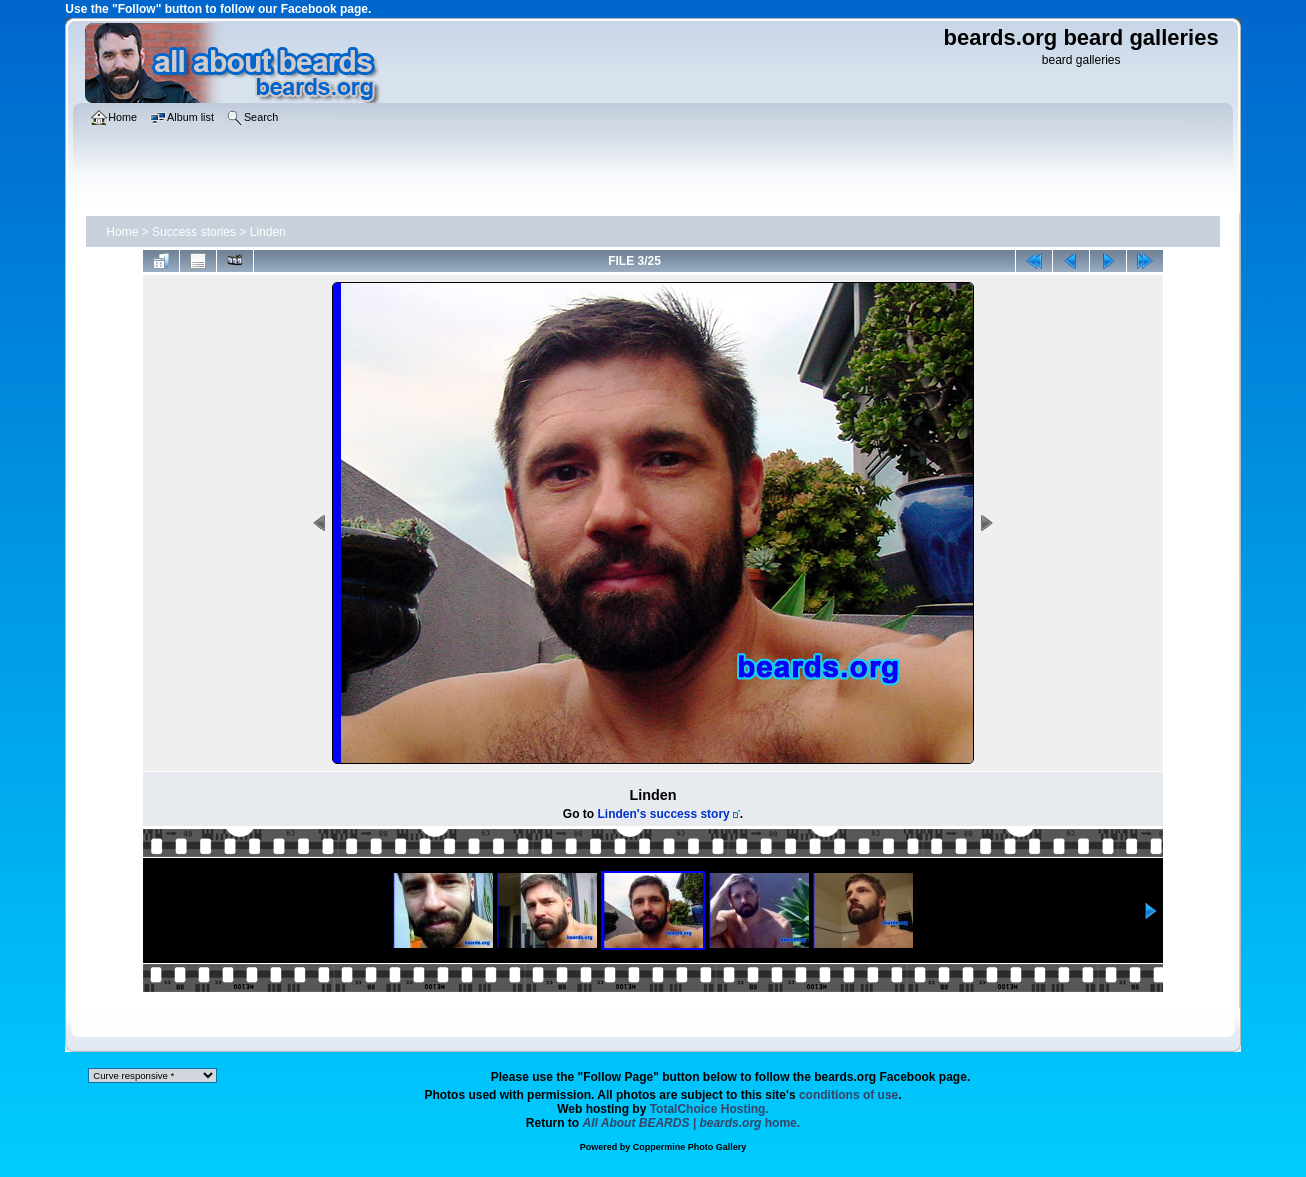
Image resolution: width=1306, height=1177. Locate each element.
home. (692, 1123)
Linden (268, 232)
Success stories (194, 232)
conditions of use (848, 1095)
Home (122, 232)
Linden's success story (664, 814)
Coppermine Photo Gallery (690, 1147)
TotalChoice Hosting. (709, 1109)
